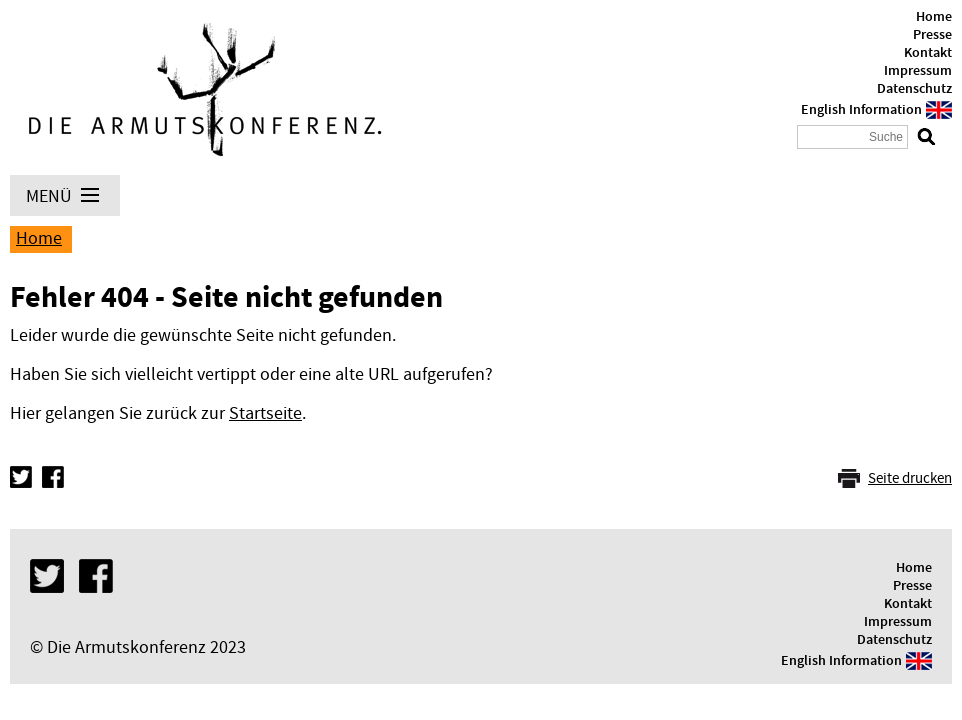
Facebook (53, 477)
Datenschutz (914, 89)
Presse (932, 35)
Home (934, 17)
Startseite (265, 413)
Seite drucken (910, 478)
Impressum (918, 71)
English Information (861, 110)
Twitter (21, 477)
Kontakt (928, 53)
